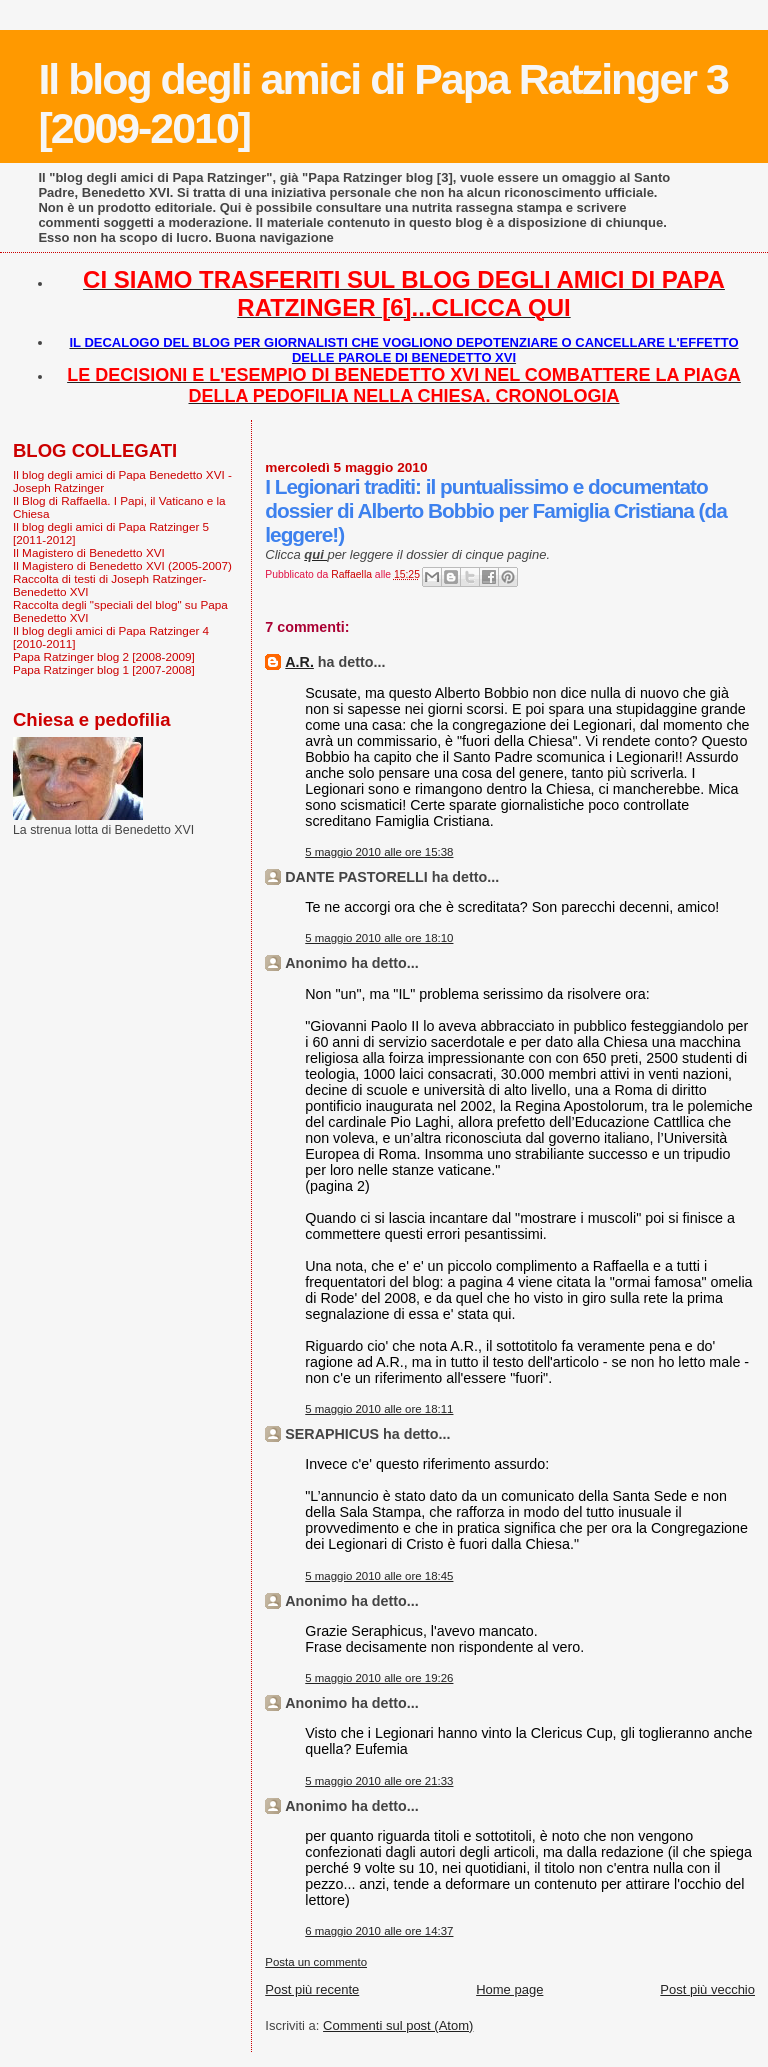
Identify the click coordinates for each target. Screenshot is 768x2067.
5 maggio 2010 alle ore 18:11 (379, 1409)
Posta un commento (316, 1962)
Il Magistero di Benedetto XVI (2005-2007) (122, 565)
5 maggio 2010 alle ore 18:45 (379, 1576)
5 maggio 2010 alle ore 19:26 (379, 1678)
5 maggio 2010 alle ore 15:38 (379, 852)
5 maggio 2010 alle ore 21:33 (379, 1781)
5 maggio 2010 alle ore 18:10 (379, 938)
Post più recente (312, 1989)
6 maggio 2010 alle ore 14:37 (379, 1931)
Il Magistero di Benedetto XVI (89, 552)
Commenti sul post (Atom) (398, 2025)
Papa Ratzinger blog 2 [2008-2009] (104, 656)
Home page (509, 1989)
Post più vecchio (707, 1989)
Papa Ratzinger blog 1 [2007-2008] (104, 669)
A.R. (299, 662)
